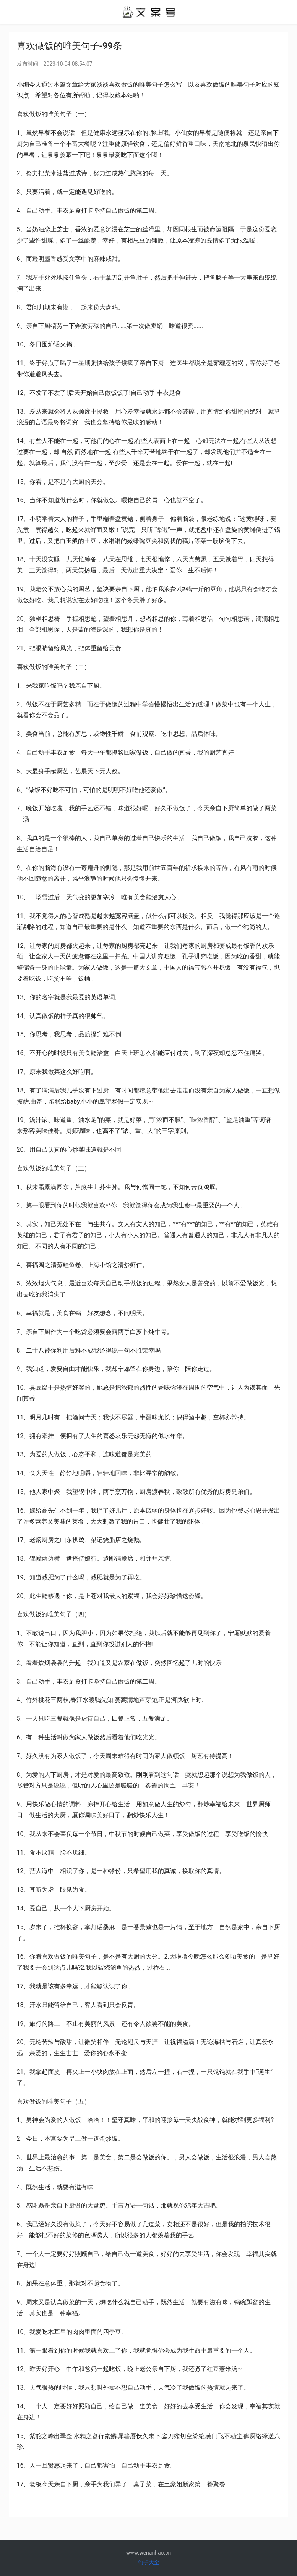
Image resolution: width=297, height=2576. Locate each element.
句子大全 (148, 2562)
